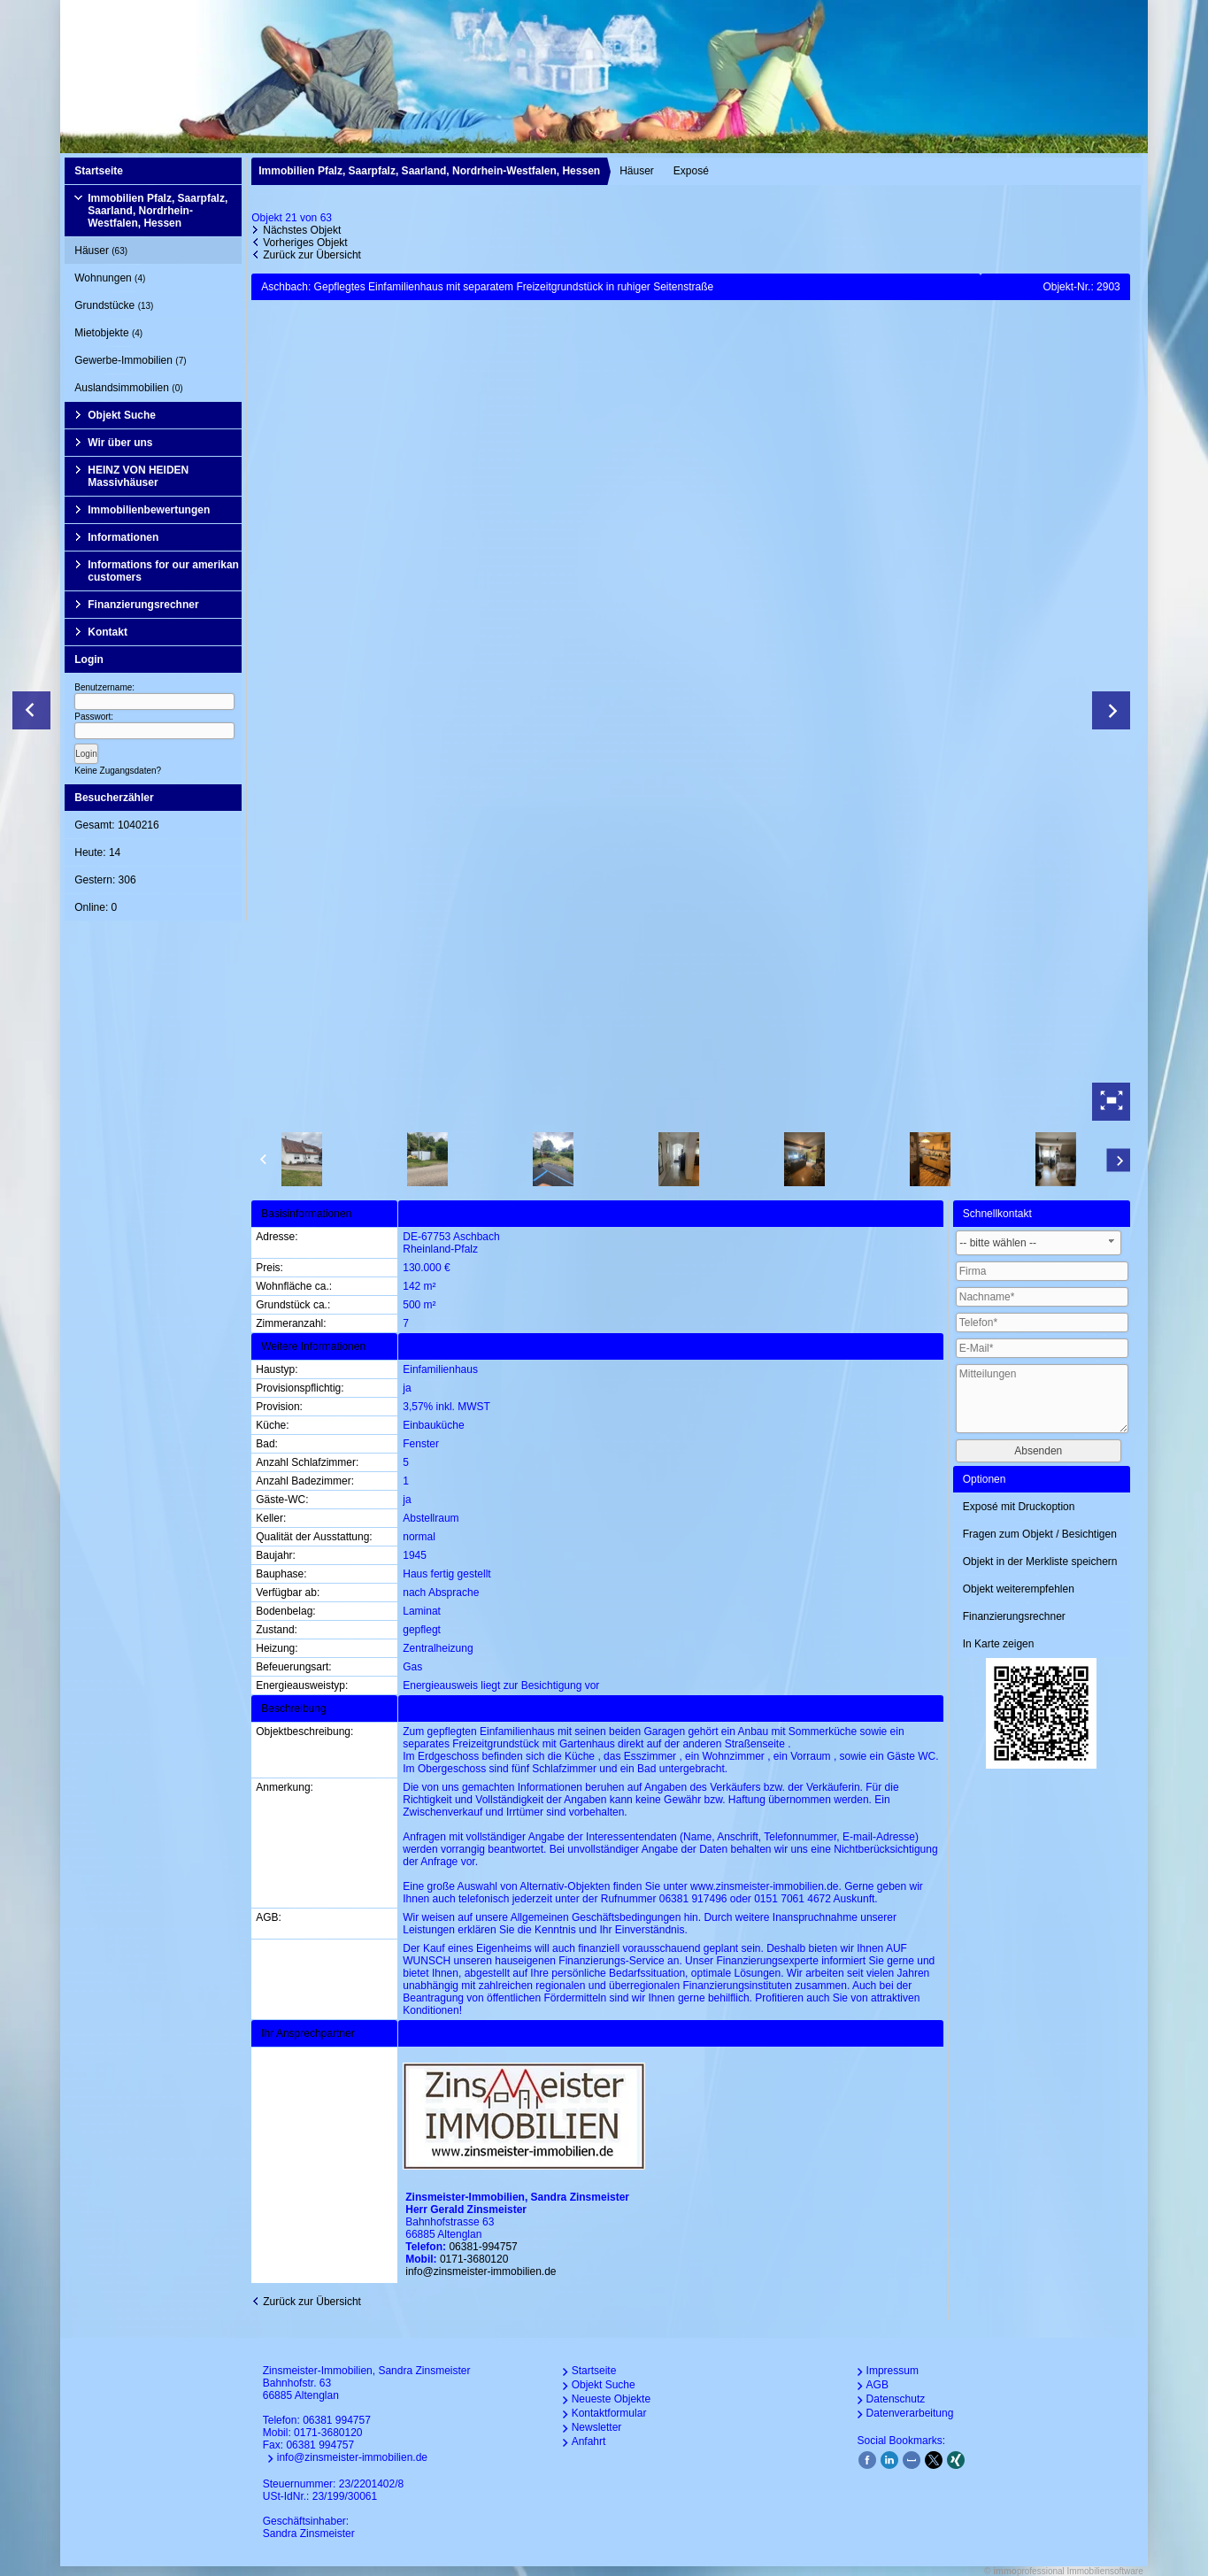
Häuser (100, 250)
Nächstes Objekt (302, 230)
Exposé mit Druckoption (1019, 1506)
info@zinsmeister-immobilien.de (480, 2271)
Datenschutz (896, 2399)
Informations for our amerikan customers (163, 571)
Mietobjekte (108, 333)
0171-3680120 (474, 2259)
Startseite (98, 171)
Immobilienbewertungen (149, 510)
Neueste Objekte (611, 2399)
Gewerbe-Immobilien (130, 360)
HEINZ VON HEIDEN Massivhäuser (138, 476)
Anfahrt (589, 2441)
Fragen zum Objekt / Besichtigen (1040, 1534)
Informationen (123, 537)
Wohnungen (109, 278)
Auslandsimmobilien (128, 388)
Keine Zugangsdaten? (117, 770)
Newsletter (597, 2427)
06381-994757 (483, 2247)
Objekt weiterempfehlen (1018, 1589)
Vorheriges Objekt (305, 242)
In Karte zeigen (999, 1644)
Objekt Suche (122, 415)
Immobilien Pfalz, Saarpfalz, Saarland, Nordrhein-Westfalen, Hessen (157, 210)
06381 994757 (337, 2420)
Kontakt (107, 632)
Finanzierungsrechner (143, 604)
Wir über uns (120, 442)
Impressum (892, 2370)
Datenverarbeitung (910, 2413)
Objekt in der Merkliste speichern (1040, 1561)
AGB (877, 2385)
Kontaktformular (609, 2413)
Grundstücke (113, 305)
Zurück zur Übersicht (312, 255)
